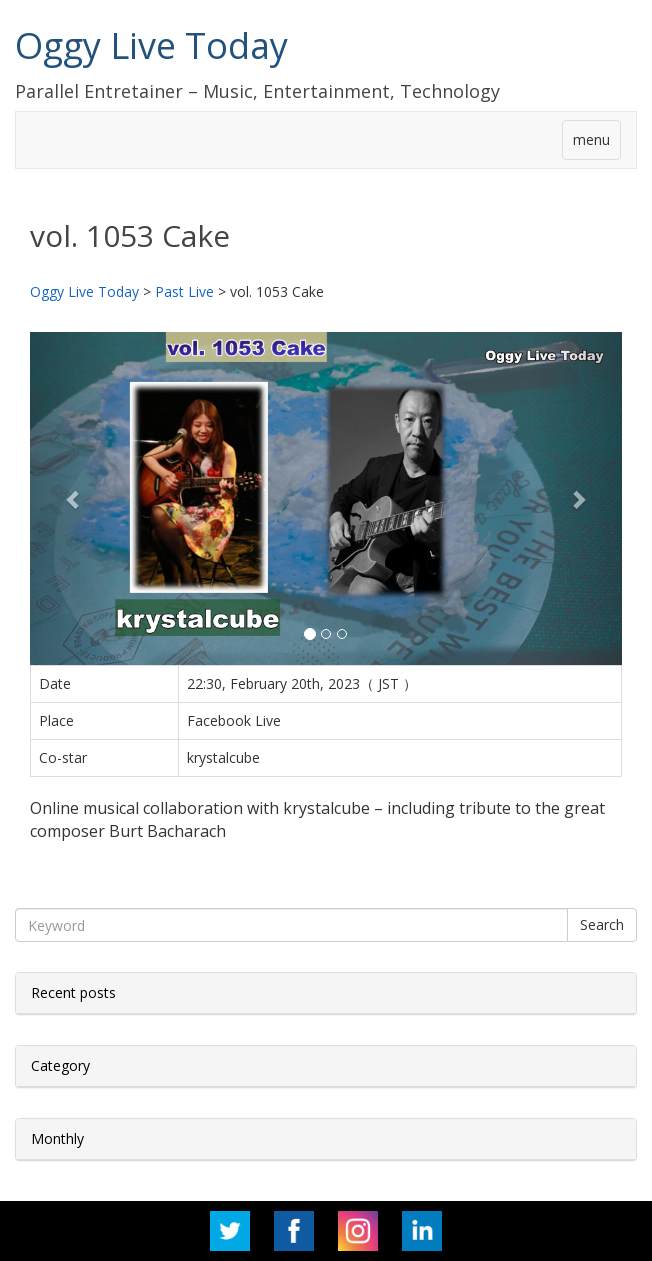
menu (591, 139)
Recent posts (73, 992)
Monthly (57, 1138)
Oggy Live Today (151, 45)
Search (602, 924)
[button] (74, 498)
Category (60, 1065)
